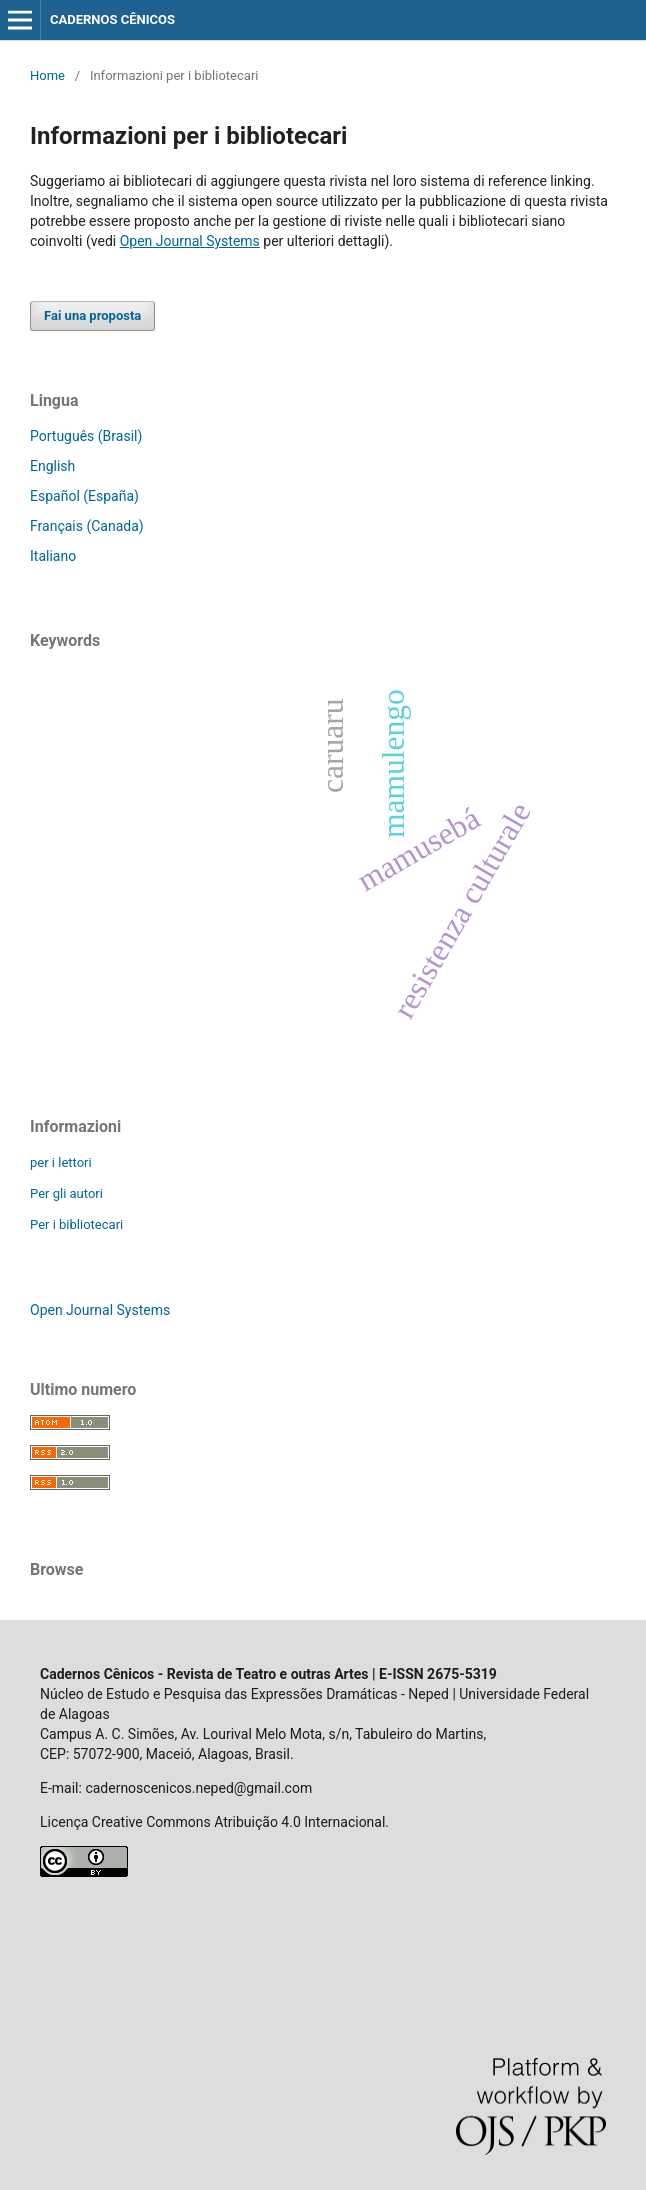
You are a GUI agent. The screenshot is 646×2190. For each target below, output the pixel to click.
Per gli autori (66, 1193)
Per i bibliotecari (76, 1224)
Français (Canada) (87, 526)
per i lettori (61, 1162)
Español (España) (84, 496)
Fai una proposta (92, 315)
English (52, 466)
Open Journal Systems (190, 241)
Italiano (53, 556)
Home (47, 75)
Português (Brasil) (86, 436)
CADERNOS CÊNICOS (112, 19)
